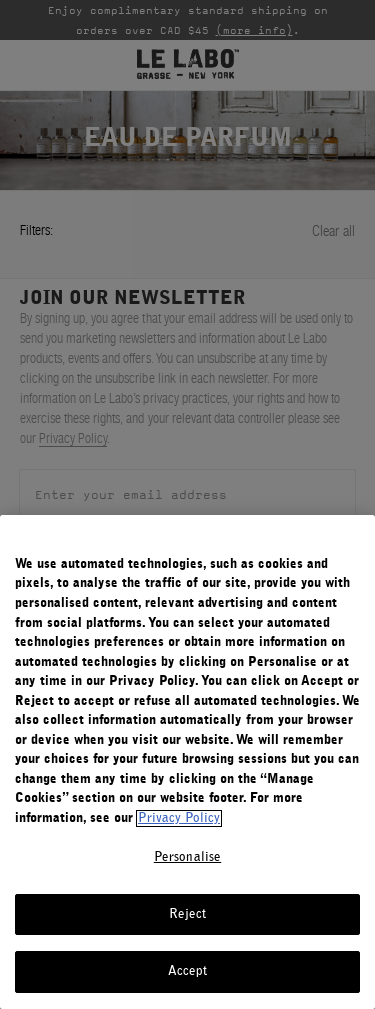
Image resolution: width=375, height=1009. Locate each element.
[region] (187, 762)
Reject (188, 914)
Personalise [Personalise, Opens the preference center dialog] (187, 857)
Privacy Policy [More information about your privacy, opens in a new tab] (179, 818)
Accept (188, 971)
